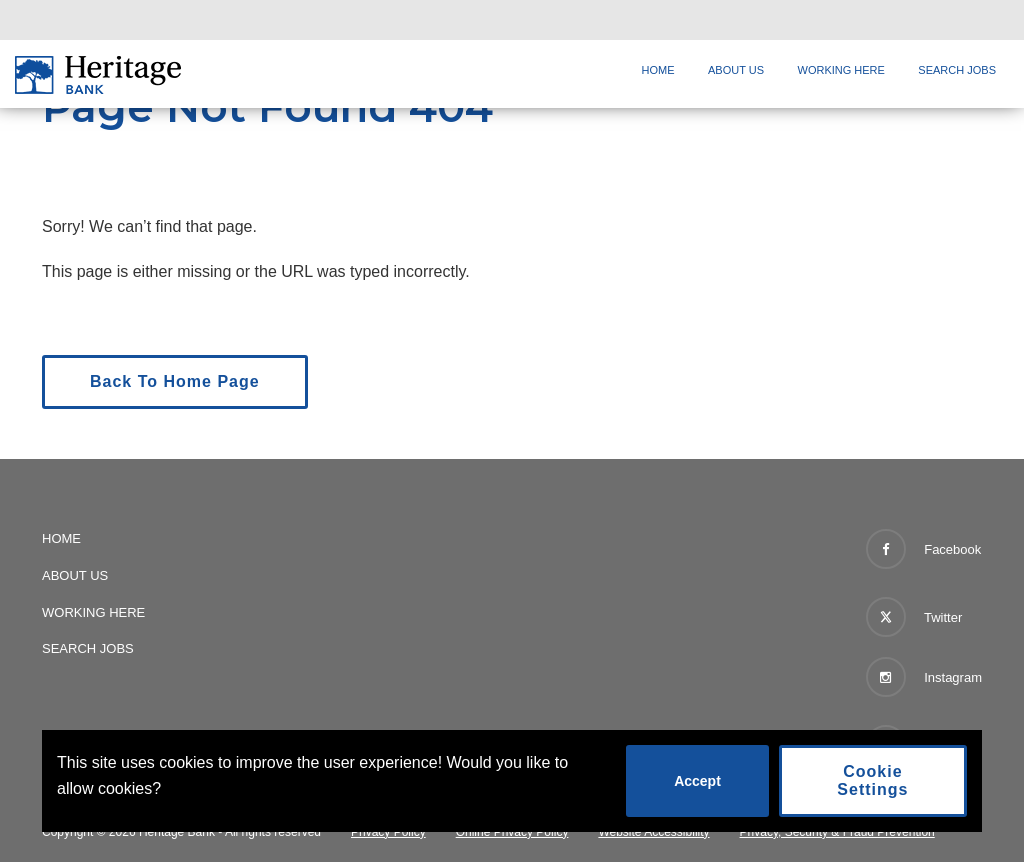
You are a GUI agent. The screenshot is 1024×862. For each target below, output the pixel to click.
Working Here (841, 70)
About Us (736, 70)
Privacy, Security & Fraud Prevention (837, 832)
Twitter (914, 613)
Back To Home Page (175, 381)
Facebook (924, 549)
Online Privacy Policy (512, 832)
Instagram (924, 677)
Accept (697, 781)
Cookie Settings (872, 780)
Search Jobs (957, 70)
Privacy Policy (388, 832)
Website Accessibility (653, 832)
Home (658, 70)
